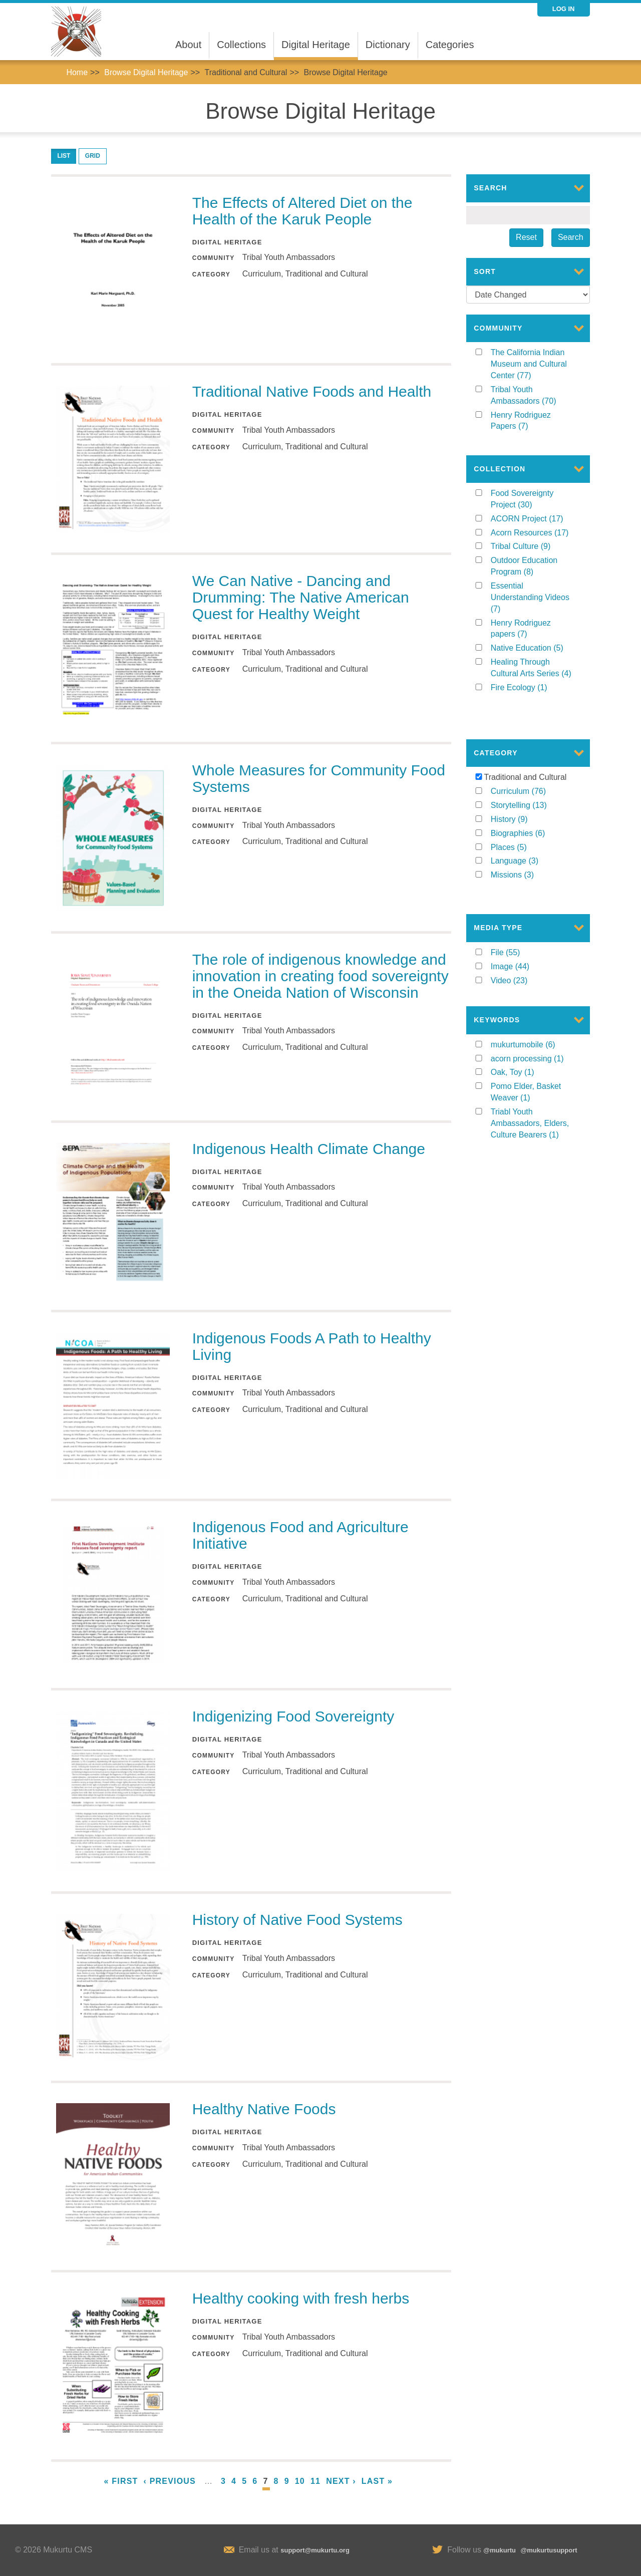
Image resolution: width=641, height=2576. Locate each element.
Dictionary (388, 44)
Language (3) (532, 840)
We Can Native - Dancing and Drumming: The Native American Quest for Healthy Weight (300, 597)
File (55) (515, 922)
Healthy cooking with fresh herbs (301, 2298)
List (63, 155)
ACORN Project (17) (533, 519)
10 (300, 2481)
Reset (526, 237)
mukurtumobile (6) (533, 1017)
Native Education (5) (533, 649)
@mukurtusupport (548, 2550)
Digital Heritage (315, 44)
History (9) (522, 798)
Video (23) (519, 949)
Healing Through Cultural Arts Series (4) (533, 670)
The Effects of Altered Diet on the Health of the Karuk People (302, 210)
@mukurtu (499, 2550)
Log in (563, 9)
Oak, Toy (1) (522, 1045)
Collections (241, 44)
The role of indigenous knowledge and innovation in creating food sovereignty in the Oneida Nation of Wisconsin (320, 976)
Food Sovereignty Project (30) (532, 501)
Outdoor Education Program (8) (530, 568)
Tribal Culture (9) (533, 547)
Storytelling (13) (533, 784)
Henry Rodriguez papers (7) (527, 630)
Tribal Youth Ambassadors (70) (533, 396)
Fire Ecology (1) (533, 688)
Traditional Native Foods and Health (311, 391)
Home (77, 72)
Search (570, 237)
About (188, 44)
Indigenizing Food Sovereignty (293, 1716)
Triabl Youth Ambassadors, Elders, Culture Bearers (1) (533, 1096)
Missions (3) (528, 854)
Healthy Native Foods (264, 2109)
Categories (450, 44)
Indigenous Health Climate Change (308, 1148)
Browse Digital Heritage (146, 72)
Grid (92, 155)
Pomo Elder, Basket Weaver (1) (526, 1065)
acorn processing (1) (533, 1031)
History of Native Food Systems (297, 1919)
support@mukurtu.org (315, 2550)
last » (377, 2481)
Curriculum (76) (533, 770)
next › (341, 2481)
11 (315, 2481)
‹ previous (170, 2481)
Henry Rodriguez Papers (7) (528, 422)
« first (121, 2481)
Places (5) (521, 826)
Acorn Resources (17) (533, 533)
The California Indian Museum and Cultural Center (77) (529, 365)
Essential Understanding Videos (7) (530, 599)
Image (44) (521, 936)
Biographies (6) (533, 812)
